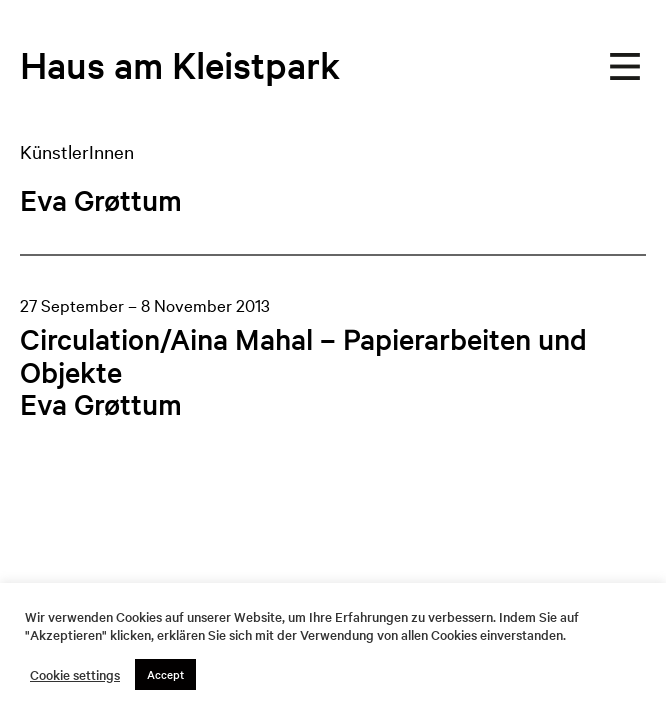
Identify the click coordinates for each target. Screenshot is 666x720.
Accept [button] (165, 674)
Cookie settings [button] (75, 675)
